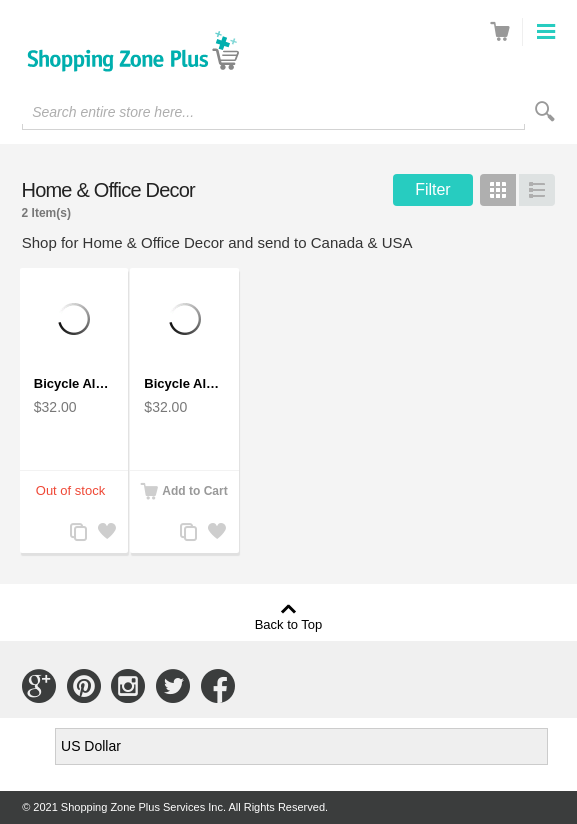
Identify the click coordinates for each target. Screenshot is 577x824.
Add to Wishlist (105, 533)
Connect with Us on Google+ (39, 686)
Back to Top (289, 624)
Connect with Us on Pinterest (84, 686)
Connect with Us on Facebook (218, 686)
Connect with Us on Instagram (128, 686)
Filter (433, 189)
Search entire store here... (113, 112)
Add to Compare (77, 533)
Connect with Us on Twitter (173, 686)
